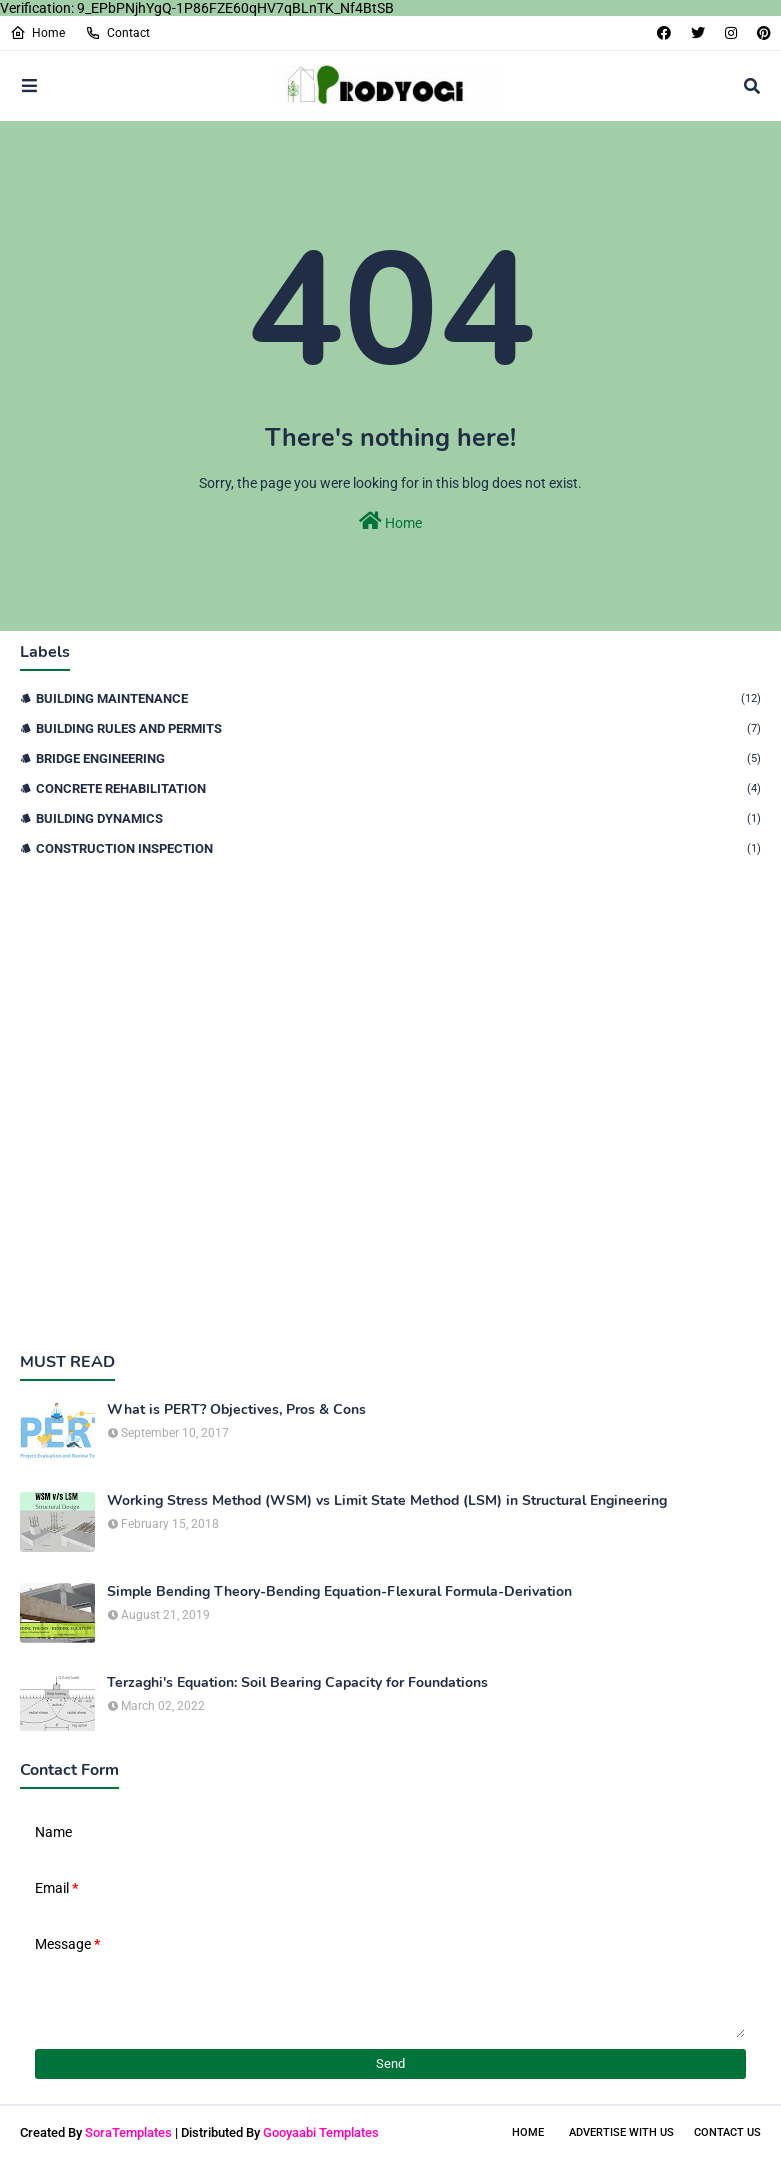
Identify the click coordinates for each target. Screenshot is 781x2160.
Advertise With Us (621, 2132)
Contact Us (727, 2132)
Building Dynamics (398, 818)
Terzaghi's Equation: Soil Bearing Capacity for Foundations (297, 1683)
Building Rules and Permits (398, 728)
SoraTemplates (128, 2132)
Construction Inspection (398, 848)
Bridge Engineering (398, 758)
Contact (117, 33)
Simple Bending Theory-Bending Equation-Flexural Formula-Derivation (339, 1592)
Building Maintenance (398, 698)
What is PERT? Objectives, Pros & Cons (236, 1410)
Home (37, 33)
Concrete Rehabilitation (398, 788)
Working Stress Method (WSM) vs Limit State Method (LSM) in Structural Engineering (387, 1501)
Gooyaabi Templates (321, 2132)
